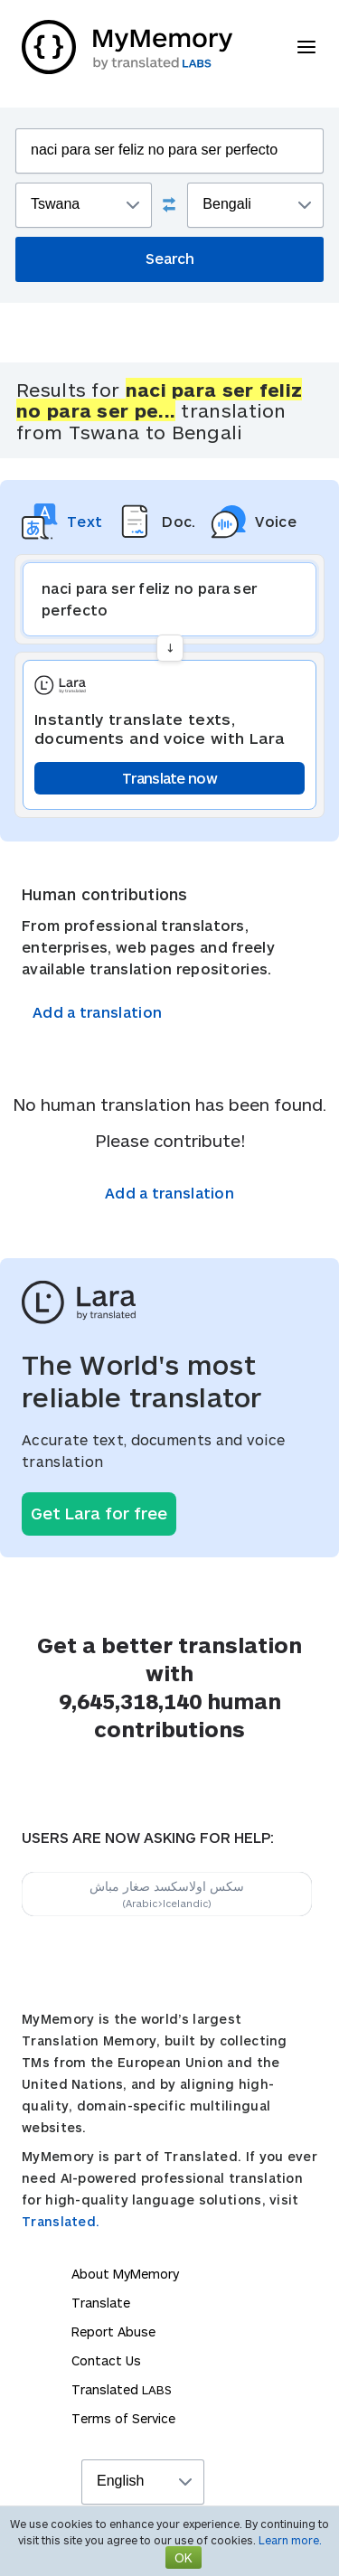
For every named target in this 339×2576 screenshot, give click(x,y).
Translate (100, 2302)
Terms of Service (123, 2418)
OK (183, 2557)
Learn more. (290, 2540)
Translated (121, 2389)
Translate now (169, 777)
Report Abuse (113, 2331)
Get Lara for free (99, 1513)
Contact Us (106, 2360)
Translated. (60, 2221)
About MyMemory (125, 2273)
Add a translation (97, 1011)
